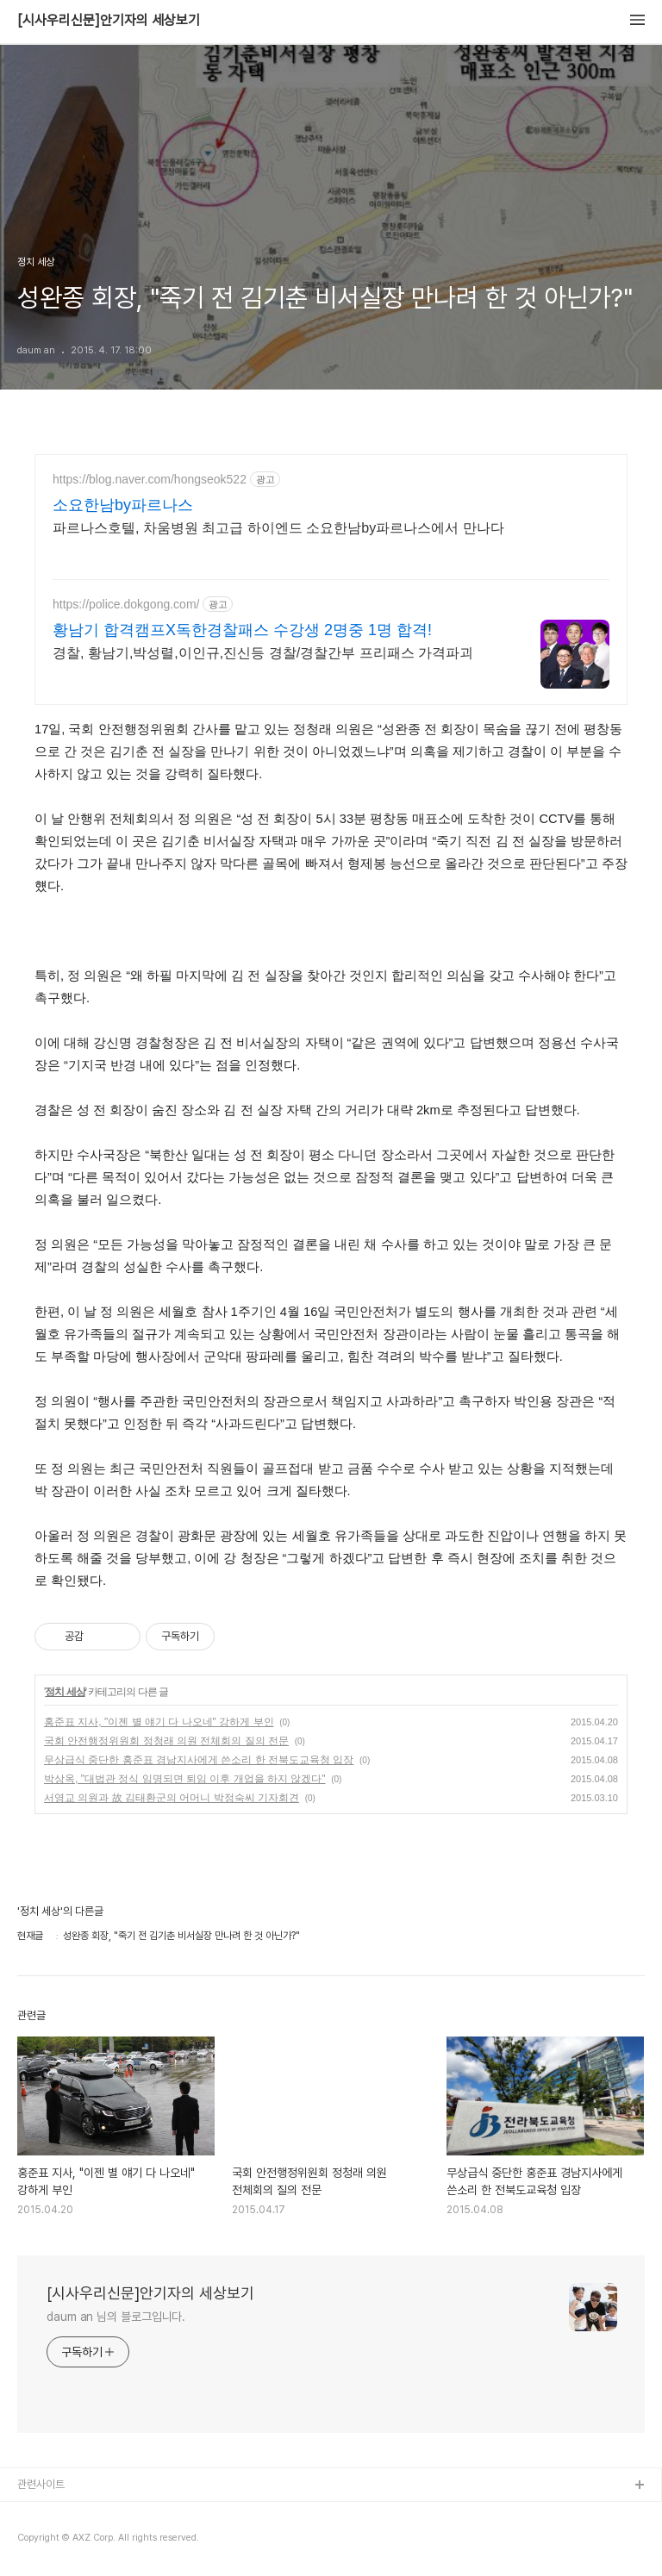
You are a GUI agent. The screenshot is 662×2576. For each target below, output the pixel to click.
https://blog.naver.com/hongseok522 (150, 479)
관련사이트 (41, 2484)
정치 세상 (64, 1692)
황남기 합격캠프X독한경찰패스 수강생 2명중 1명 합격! (242, 630)
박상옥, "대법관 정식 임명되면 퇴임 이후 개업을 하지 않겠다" (185, 1779)
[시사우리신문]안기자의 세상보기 (108, 20)
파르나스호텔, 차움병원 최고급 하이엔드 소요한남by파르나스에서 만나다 (278, 528)
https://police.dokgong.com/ (126, 604)
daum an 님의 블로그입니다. (116, 2316)
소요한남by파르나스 (123, 505)
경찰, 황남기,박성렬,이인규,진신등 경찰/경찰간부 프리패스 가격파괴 (263, 653)
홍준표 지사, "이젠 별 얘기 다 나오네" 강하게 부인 (159, 1722)
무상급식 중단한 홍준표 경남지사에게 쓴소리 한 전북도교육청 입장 (198, 1760)
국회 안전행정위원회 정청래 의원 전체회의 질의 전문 (166, 1741)
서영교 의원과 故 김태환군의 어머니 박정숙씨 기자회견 (171, 1798)
